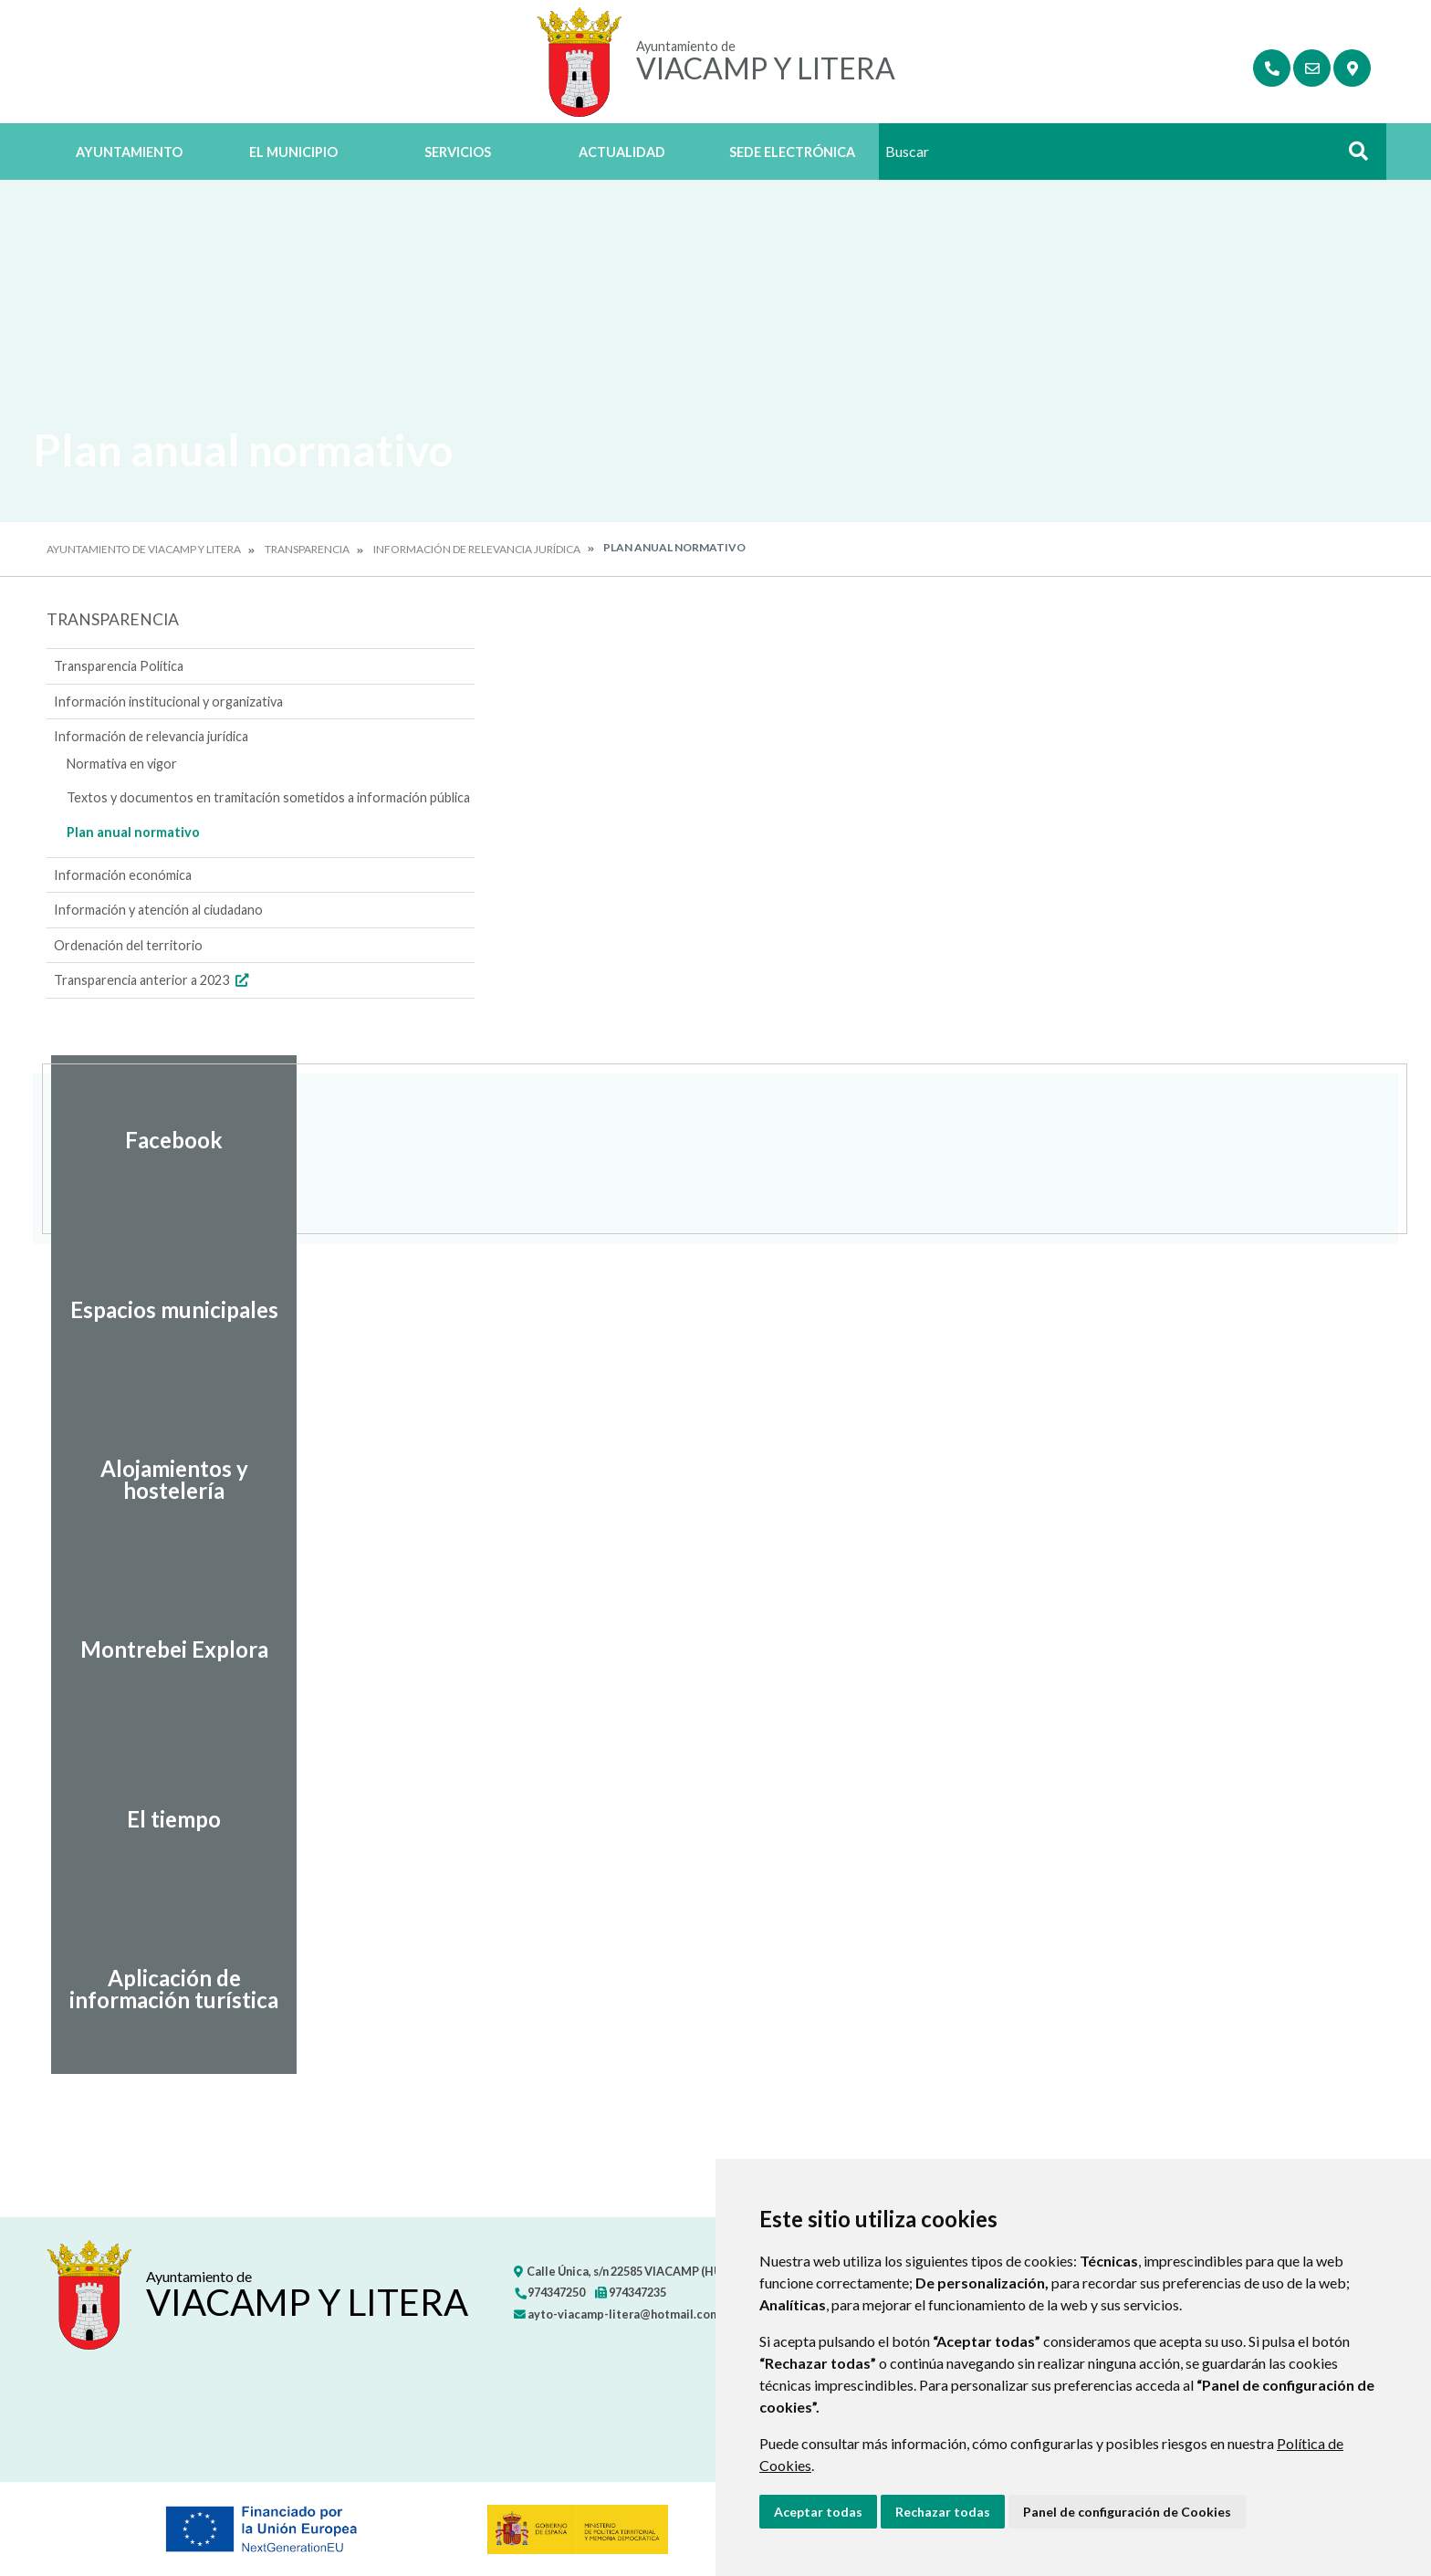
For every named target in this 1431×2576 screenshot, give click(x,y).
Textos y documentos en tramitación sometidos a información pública (268, 797)
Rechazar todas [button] (942, 2511)
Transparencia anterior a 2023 (153, 980)
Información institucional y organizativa (168, 701)
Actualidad (622, 152)
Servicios (457, 152)
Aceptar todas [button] (818, 2511)
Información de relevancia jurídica (476, 549)
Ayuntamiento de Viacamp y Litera (144, 549)
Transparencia (307, 549)
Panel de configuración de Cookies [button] (1127, 2511)
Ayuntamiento (129, 152)
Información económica (123, 875)
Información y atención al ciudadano (158, 909)
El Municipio (293, 152)
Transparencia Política (118, 666)
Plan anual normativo (133, 832)
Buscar (1352, 156)
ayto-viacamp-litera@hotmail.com (617, 2314)
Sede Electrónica (792, 152)
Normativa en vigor (122, 763)
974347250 (549, 2292)
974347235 (630, 2292)
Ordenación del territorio (128, 945)
